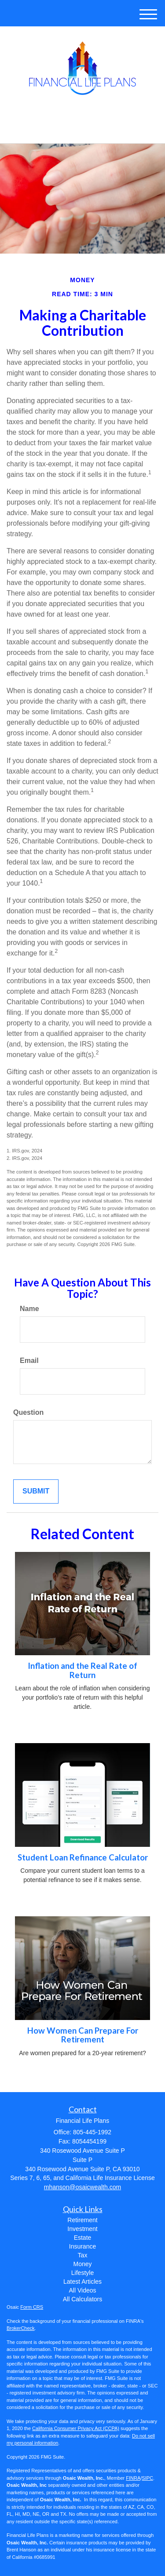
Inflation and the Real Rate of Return (82, 1670)
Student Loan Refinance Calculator (83, 1857)
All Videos (82, 2290)
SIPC (147, 2478)
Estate (83, 2237)
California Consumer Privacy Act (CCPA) (75, 2428)
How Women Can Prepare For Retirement (82, 2035)
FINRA (133, 2478)
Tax (83, 2255)
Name (29, 1308)
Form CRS (31, 2307)
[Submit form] (36, 1491)
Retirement (82, 2220)
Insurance (82, 2246)
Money (82, 2263)
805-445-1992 (82, 129)
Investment (82, 2228)
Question (28, 1412)
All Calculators (82, 2299)
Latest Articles (82, 2281)
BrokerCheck (21, 2328)
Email (29, 1360)
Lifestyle (82, 2272)
